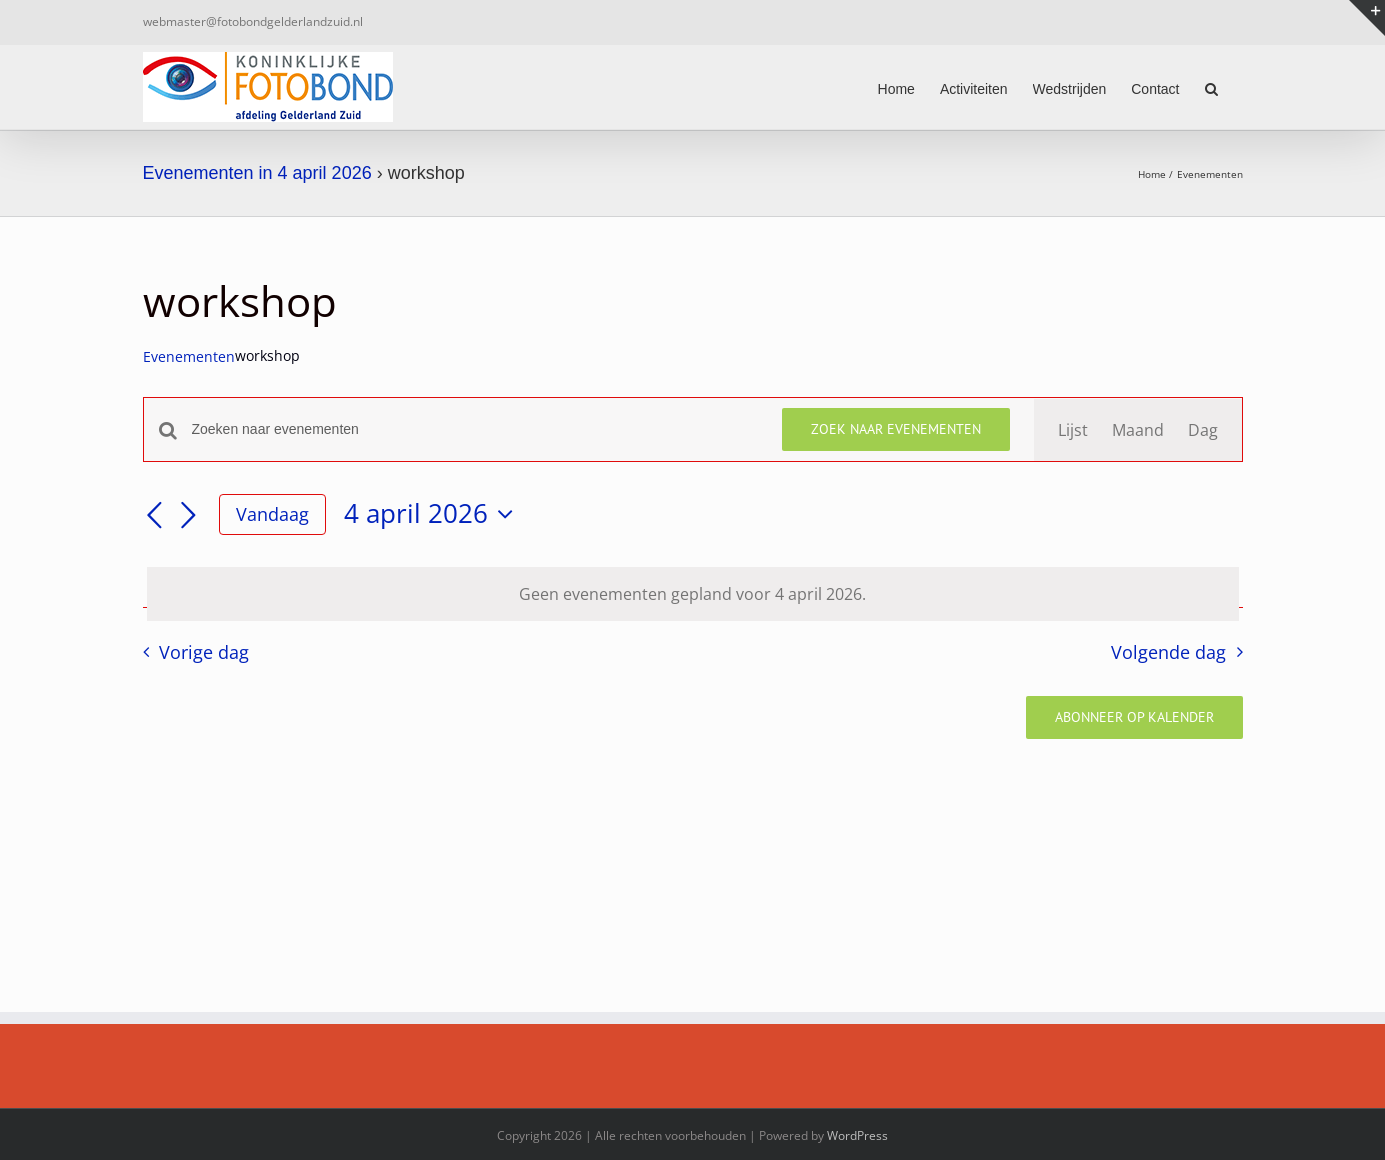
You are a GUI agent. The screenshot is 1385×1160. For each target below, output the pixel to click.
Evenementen (189, 356)
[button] (1211, 87)
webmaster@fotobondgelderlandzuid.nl (253, 21)
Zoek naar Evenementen (896, 429)
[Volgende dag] (189, 516)
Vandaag (272, 514)
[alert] (693, 594)
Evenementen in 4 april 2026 (257, 173)
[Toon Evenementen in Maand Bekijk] (1138, 430)
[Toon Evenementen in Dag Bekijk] (1203, 430)
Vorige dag (204, 652)
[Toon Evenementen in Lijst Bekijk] (1073, 430)
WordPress (857, 1135)
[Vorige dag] (155, 516)
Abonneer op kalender (1134, 717)
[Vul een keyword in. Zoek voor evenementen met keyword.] (475, 429)
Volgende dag (1168, 652)
